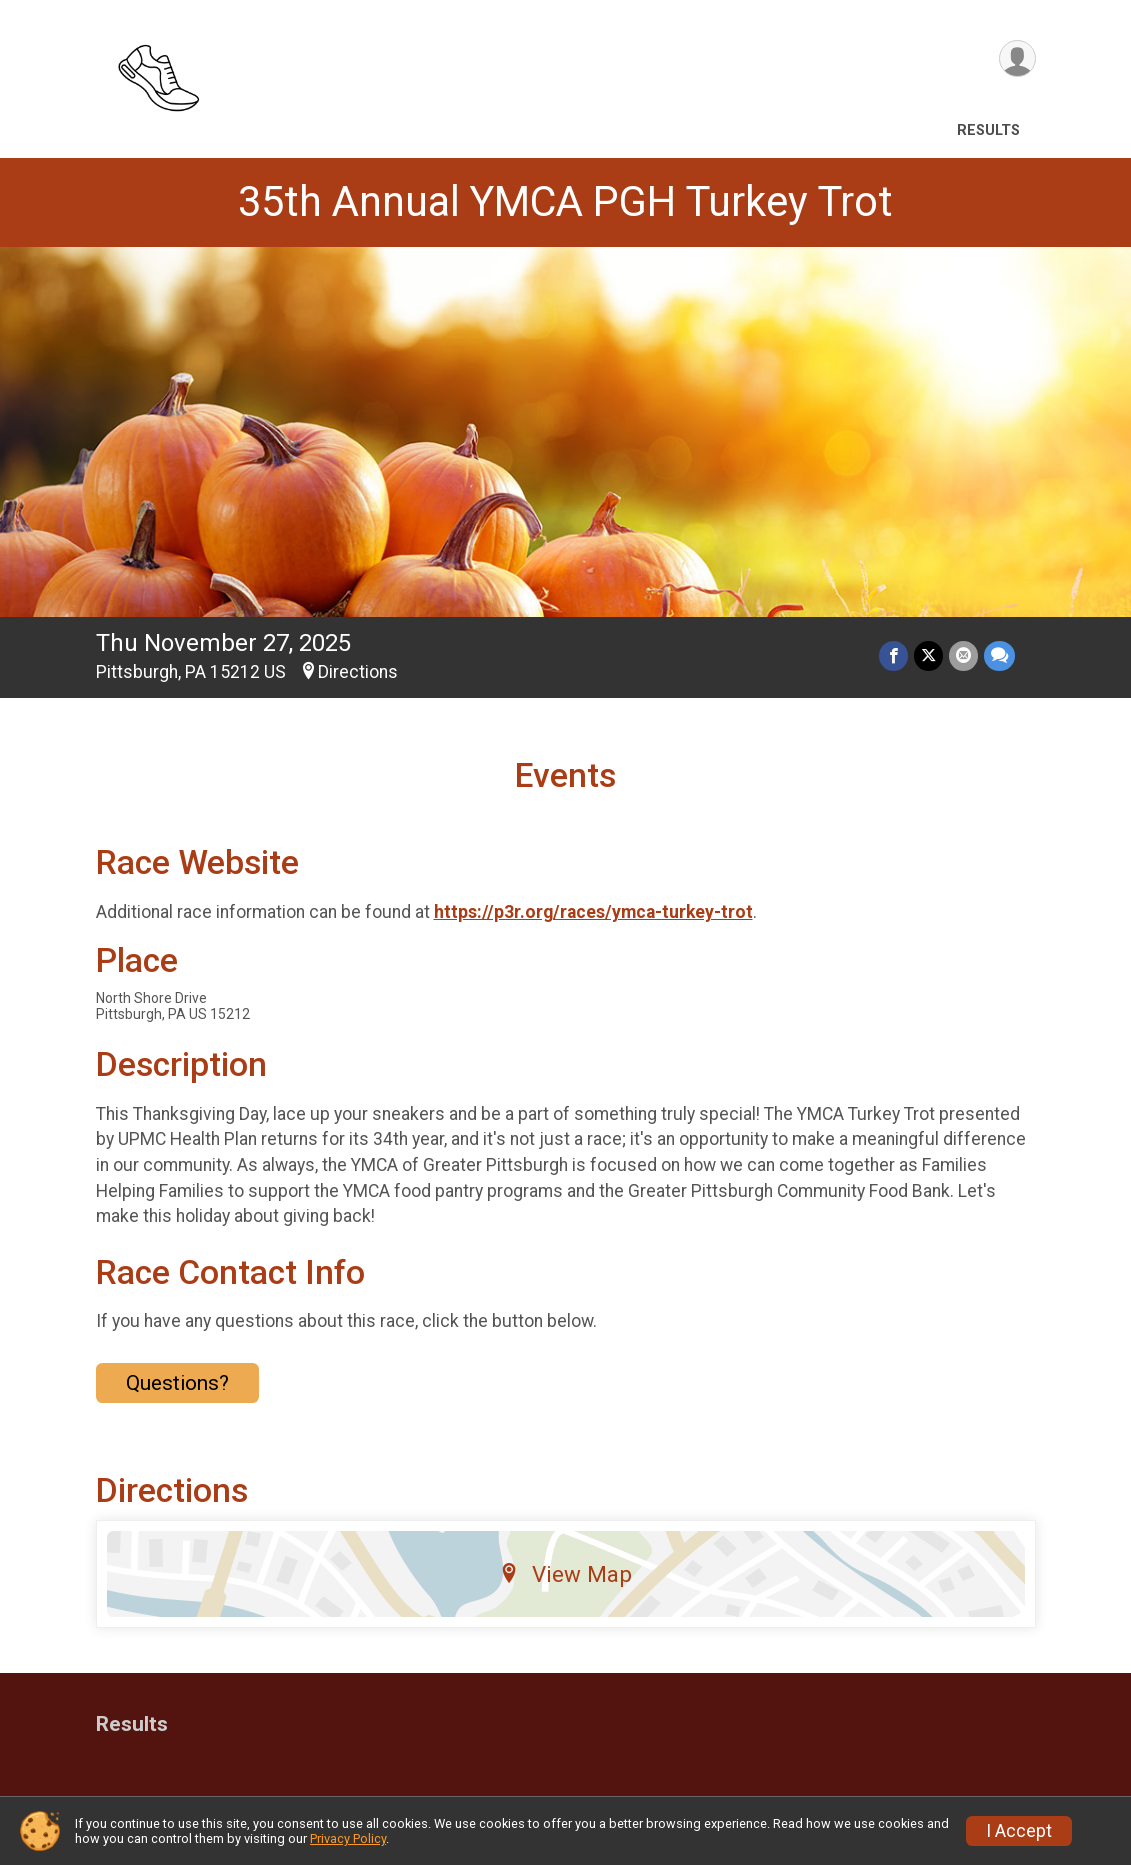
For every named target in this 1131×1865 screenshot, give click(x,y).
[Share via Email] (963, 655)
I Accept (1019, 1831)
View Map (565, 1574)
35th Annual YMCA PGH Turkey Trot (565, 201)
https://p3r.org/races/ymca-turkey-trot (593, 912)
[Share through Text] (999, 655)
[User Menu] (1017, 58)
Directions (358, 672)
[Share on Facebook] (893, 655)
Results (988, 130)
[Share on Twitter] (928, 655)
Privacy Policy (348, 1838)
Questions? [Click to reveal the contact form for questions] (177, 1383)
